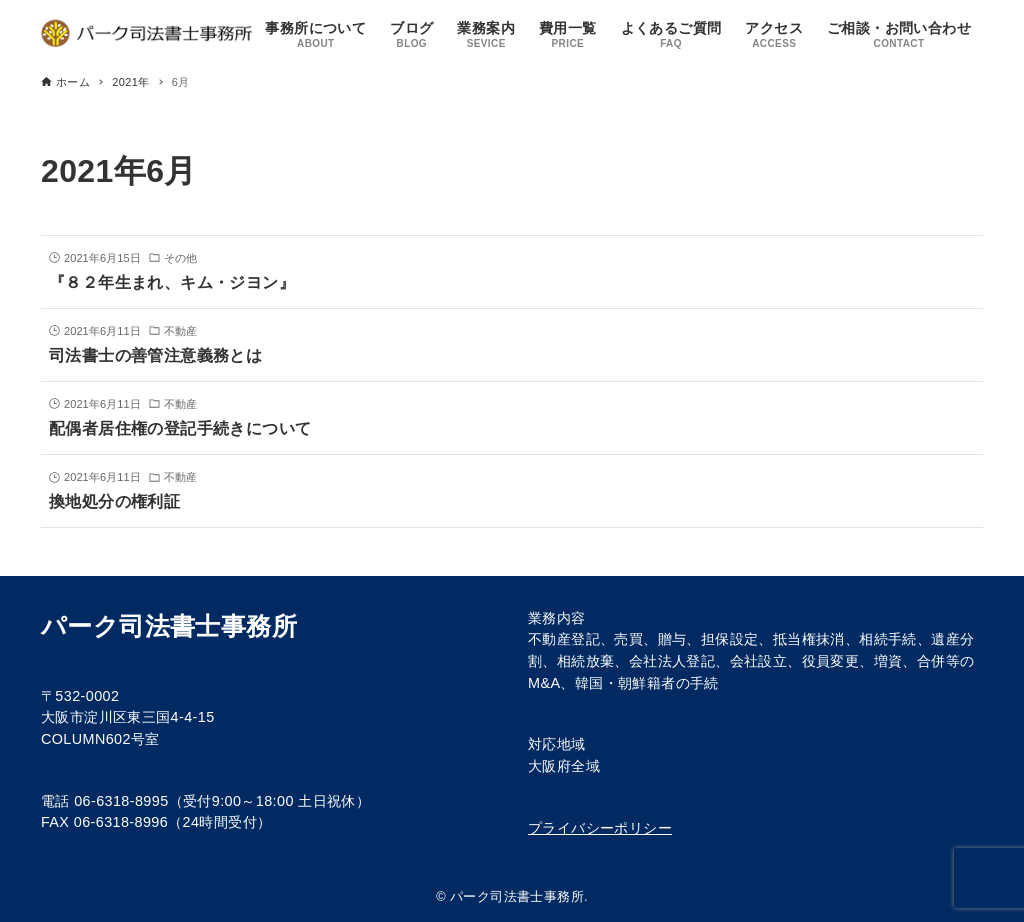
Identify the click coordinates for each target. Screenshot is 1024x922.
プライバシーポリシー (600, 828)
